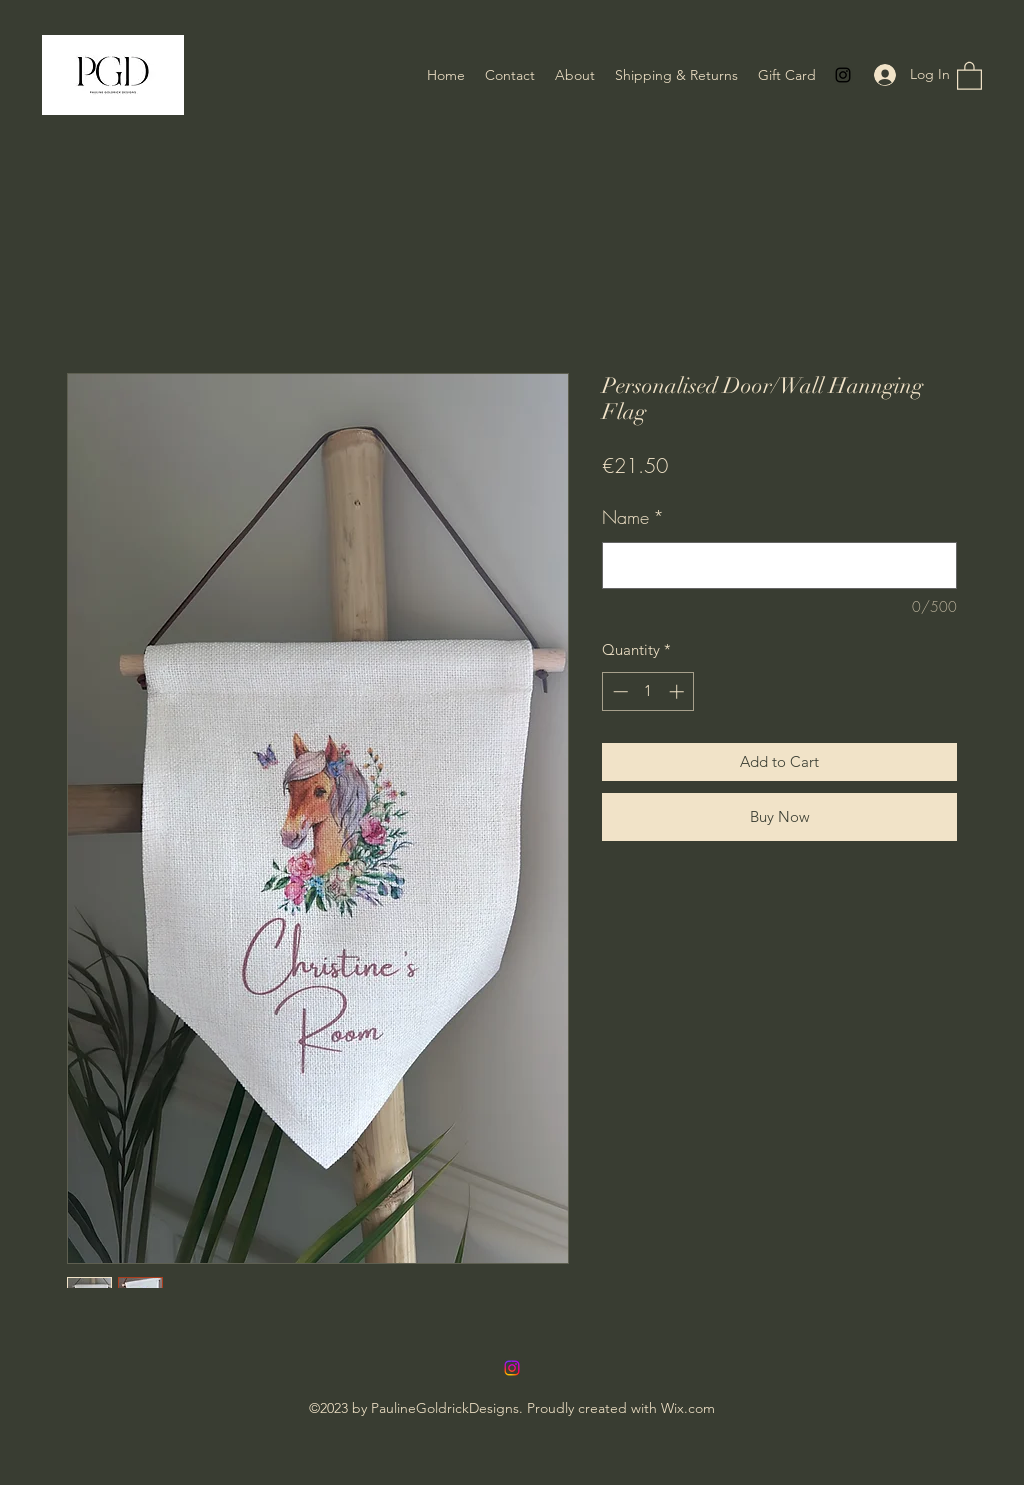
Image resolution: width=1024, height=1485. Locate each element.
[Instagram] (843, 75)
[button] (969, 75)
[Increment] (678, 691)
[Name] (779, 565)
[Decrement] (618, 691)
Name (633, 517)
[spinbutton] (648, 691)
